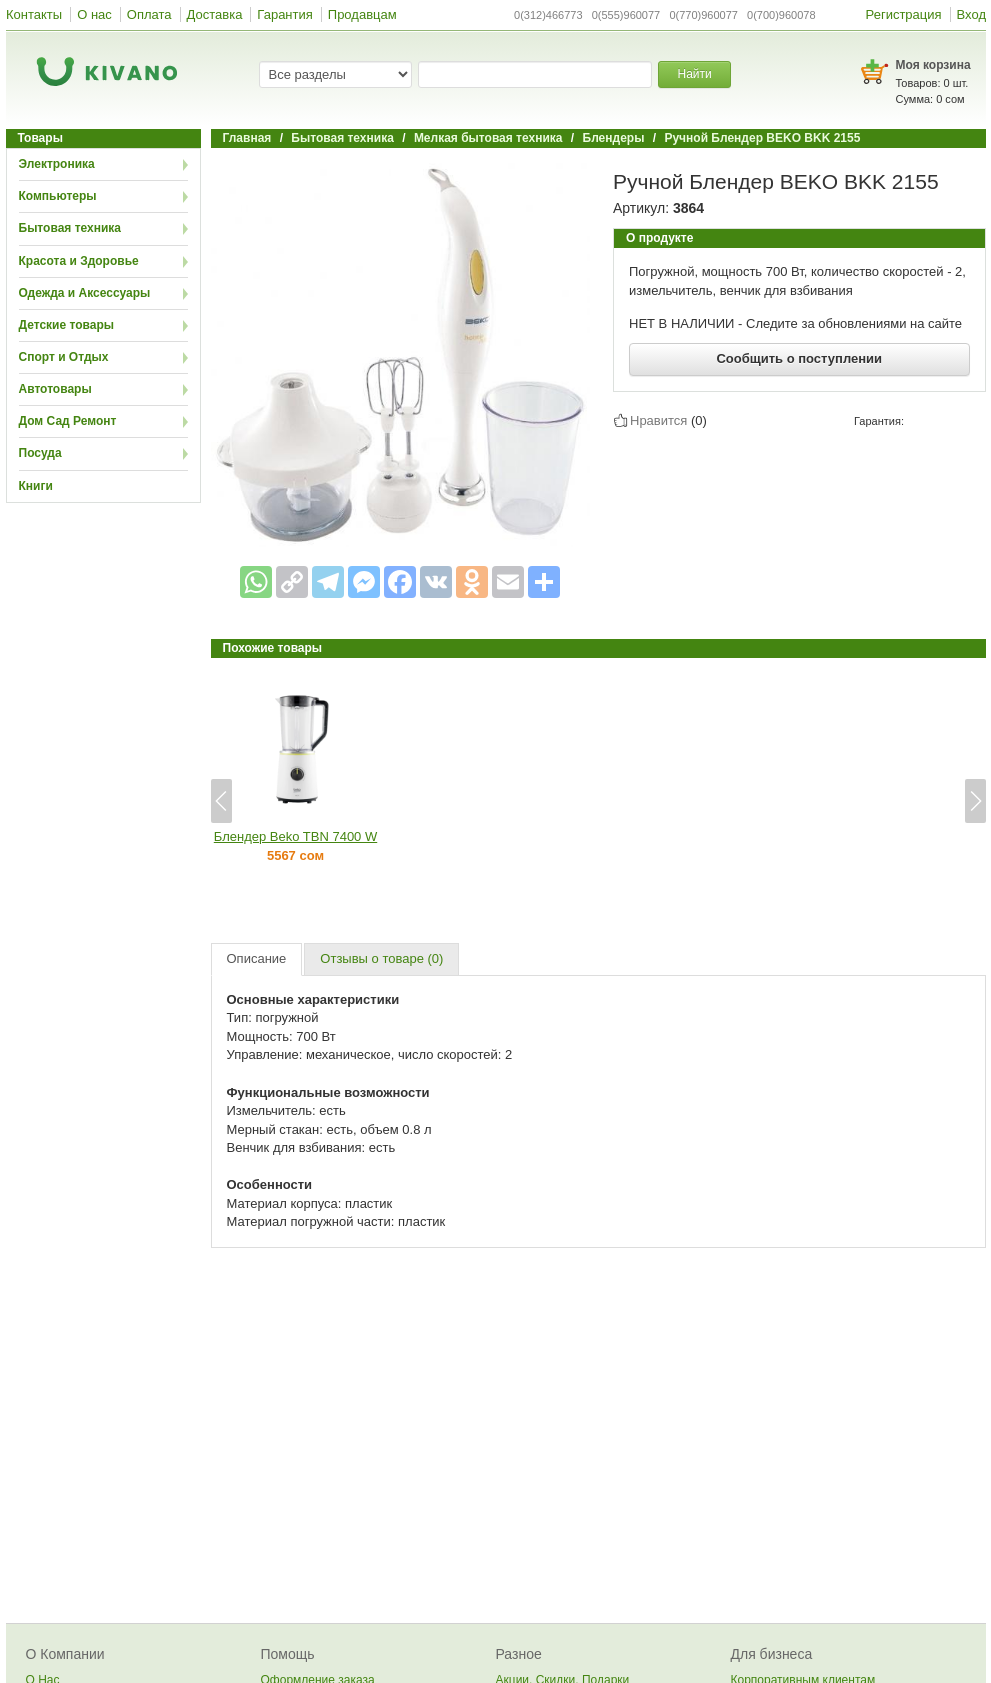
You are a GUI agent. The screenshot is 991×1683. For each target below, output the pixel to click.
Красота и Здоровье (79, 261)
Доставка (215, 14)
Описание (257, 958)
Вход (971, 14)
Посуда (40, 453)
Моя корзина (933, 65)
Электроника (57, 164)
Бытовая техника (70, 228)
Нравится (658, 420)
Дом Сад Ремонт (68, 421)
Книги (36, 486)
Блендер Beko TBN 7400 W (295, 836)
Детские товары (67, 325)
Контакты (34, 14)
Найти (694, 74)
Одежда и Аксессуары (85, 293)
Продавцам (362, 14)
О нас (94, 14)
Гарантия (284, 14)
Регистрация (904, 14)
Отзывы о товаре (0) (381, 958)
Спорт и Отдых (64, 357)
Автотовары (55, 389)
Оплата (149, 14)
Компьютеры (58, 196)
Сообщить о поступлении (799, 358)
